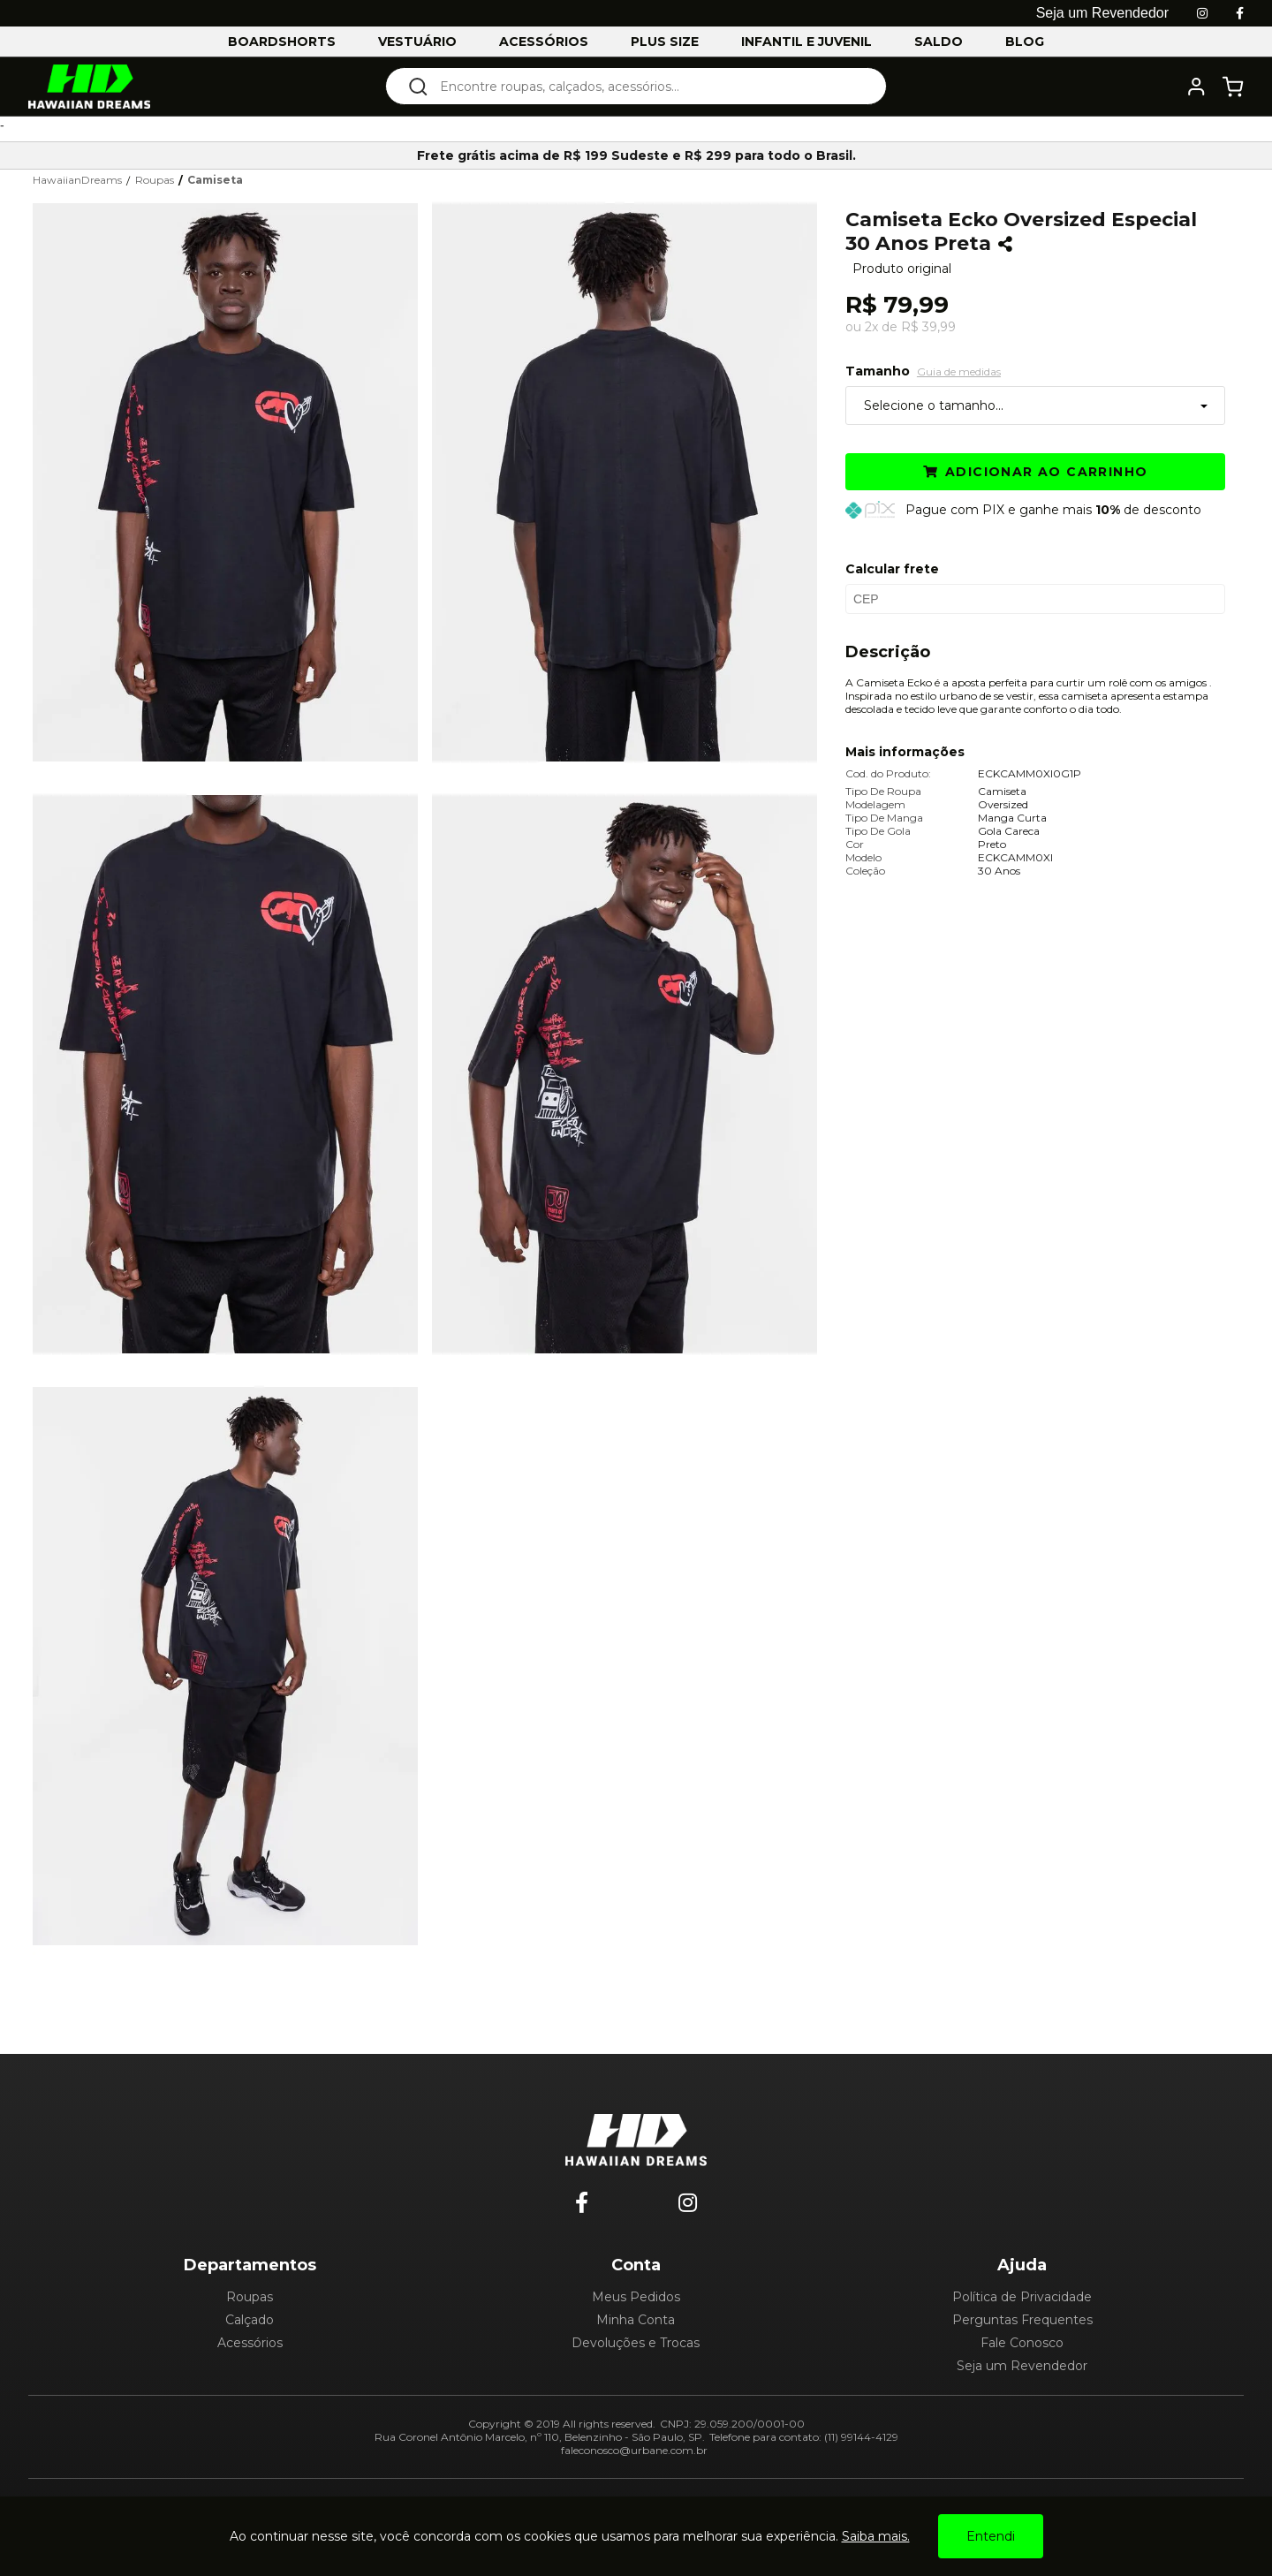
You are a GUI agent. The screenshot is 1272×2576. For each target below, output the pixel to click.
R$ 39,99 (928, 327)
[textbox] (648, 86)
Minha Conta (635, 2320)
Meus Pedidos (636, 2297)
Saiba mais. (876, 2536)
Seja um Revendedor (1022, 2366)
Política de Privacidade (1022, 2297)
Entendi (990, 2536)
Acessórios (250, 2343)
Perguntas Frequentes (1022, 2320)
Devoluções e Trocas (636, 2343)
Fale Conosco (1022, 2343)
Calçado (249, 2320)
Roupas (249, 2297)
